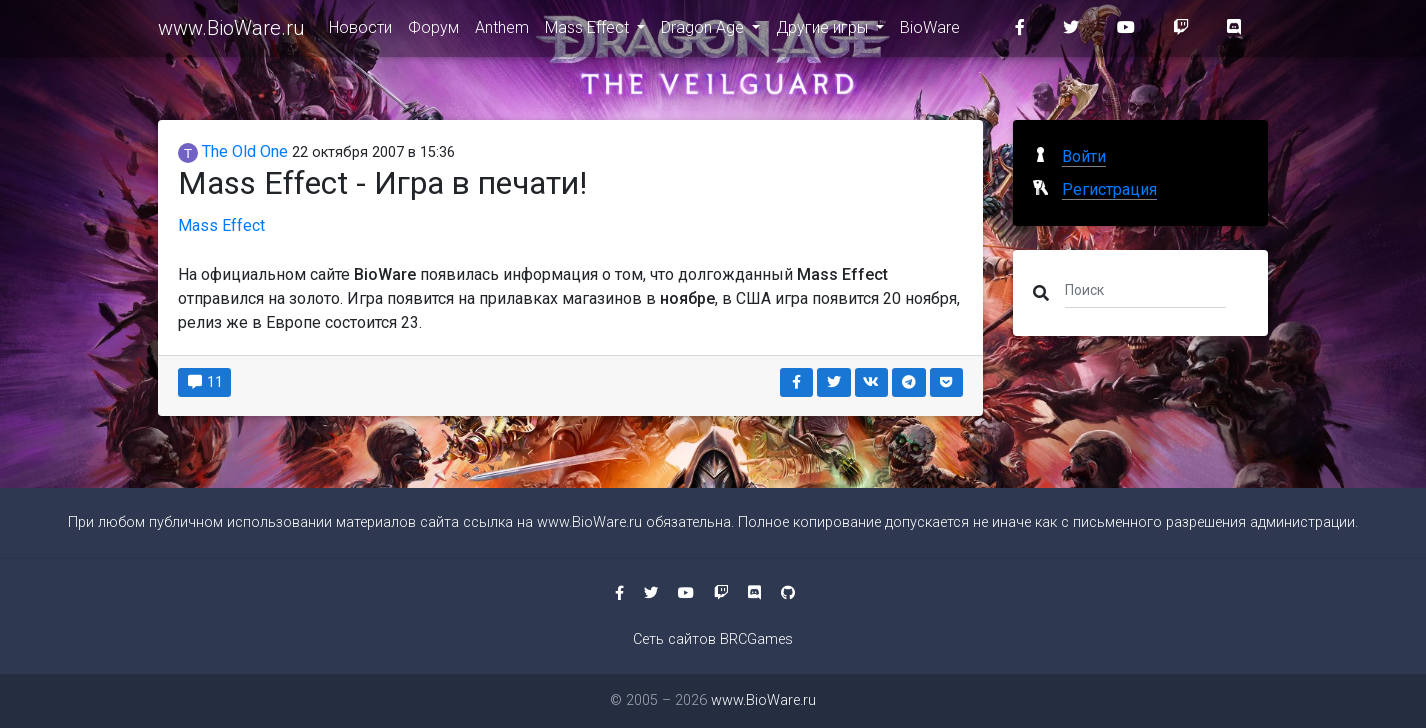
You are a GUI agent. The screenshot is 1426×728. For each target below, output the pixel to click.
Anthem (502, 31)
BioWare (930, 31)
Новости (360, 31)
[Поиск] (1145, 289)
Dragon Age (704, 31)
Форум (433, 31)
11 (204, 382)
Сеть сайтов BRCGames (713, 639)
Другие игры (824, 31)
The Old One (233, 151)
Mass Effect (589, 31)
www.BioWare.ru (231, 32)
